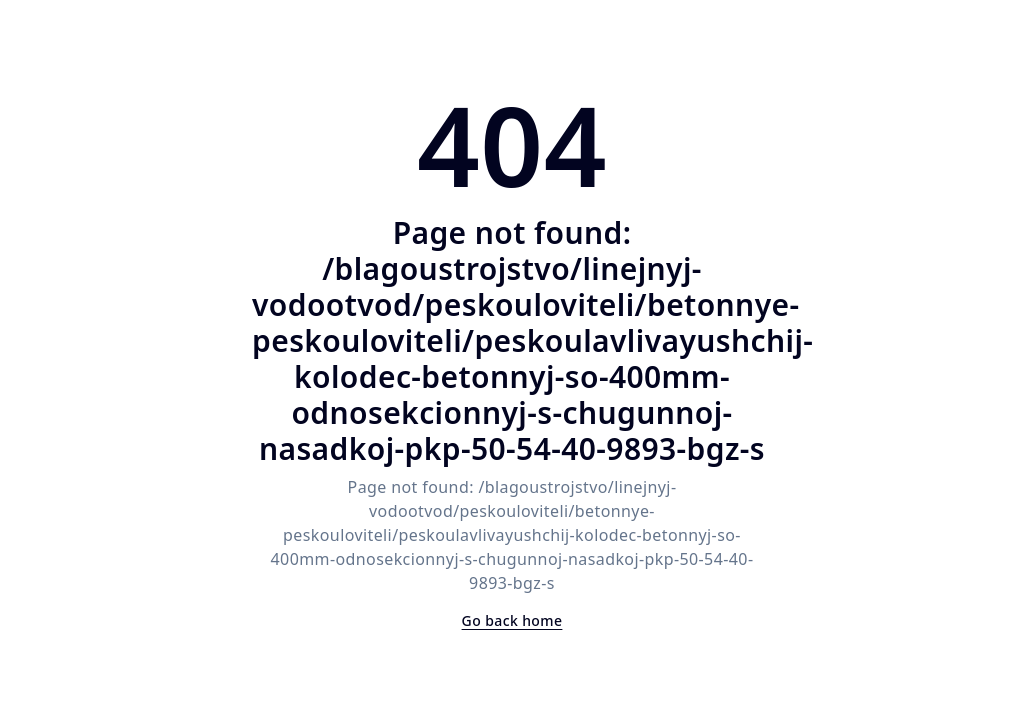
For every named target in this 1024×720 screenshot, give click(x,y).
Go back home (512, 620)
